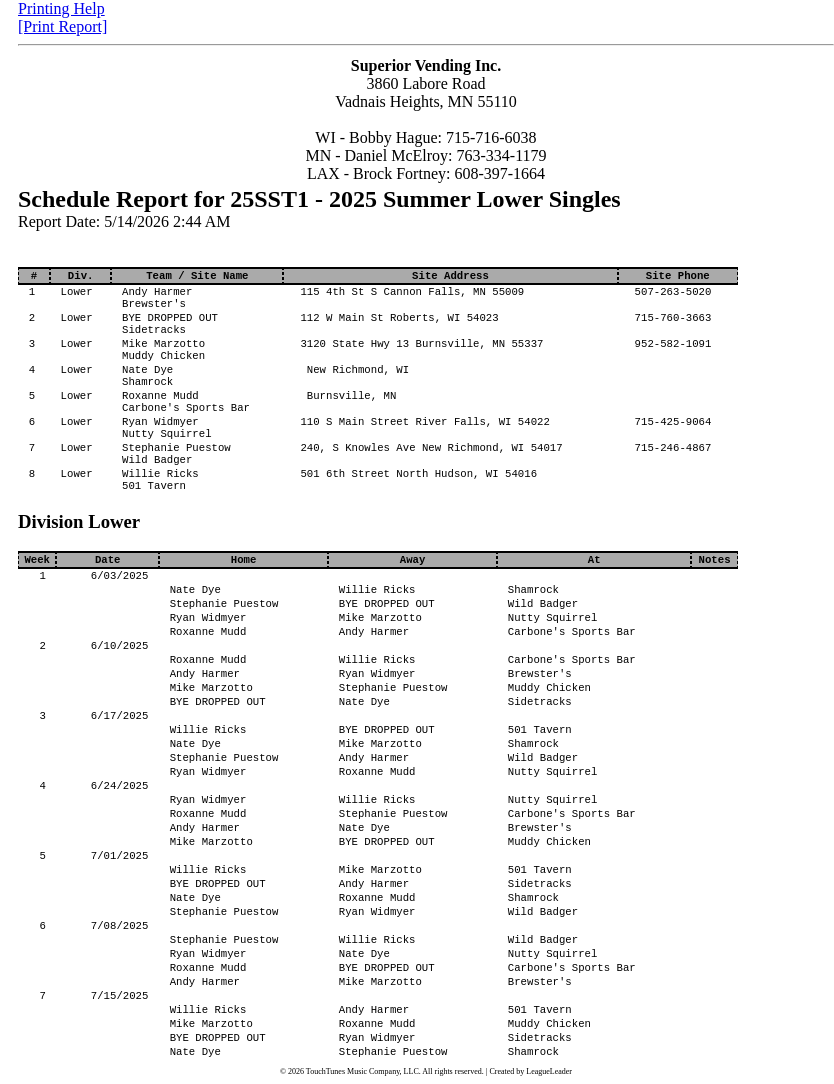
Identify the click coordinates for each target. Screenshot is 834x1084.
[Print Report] (62, 26)
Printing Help (61, 8)
